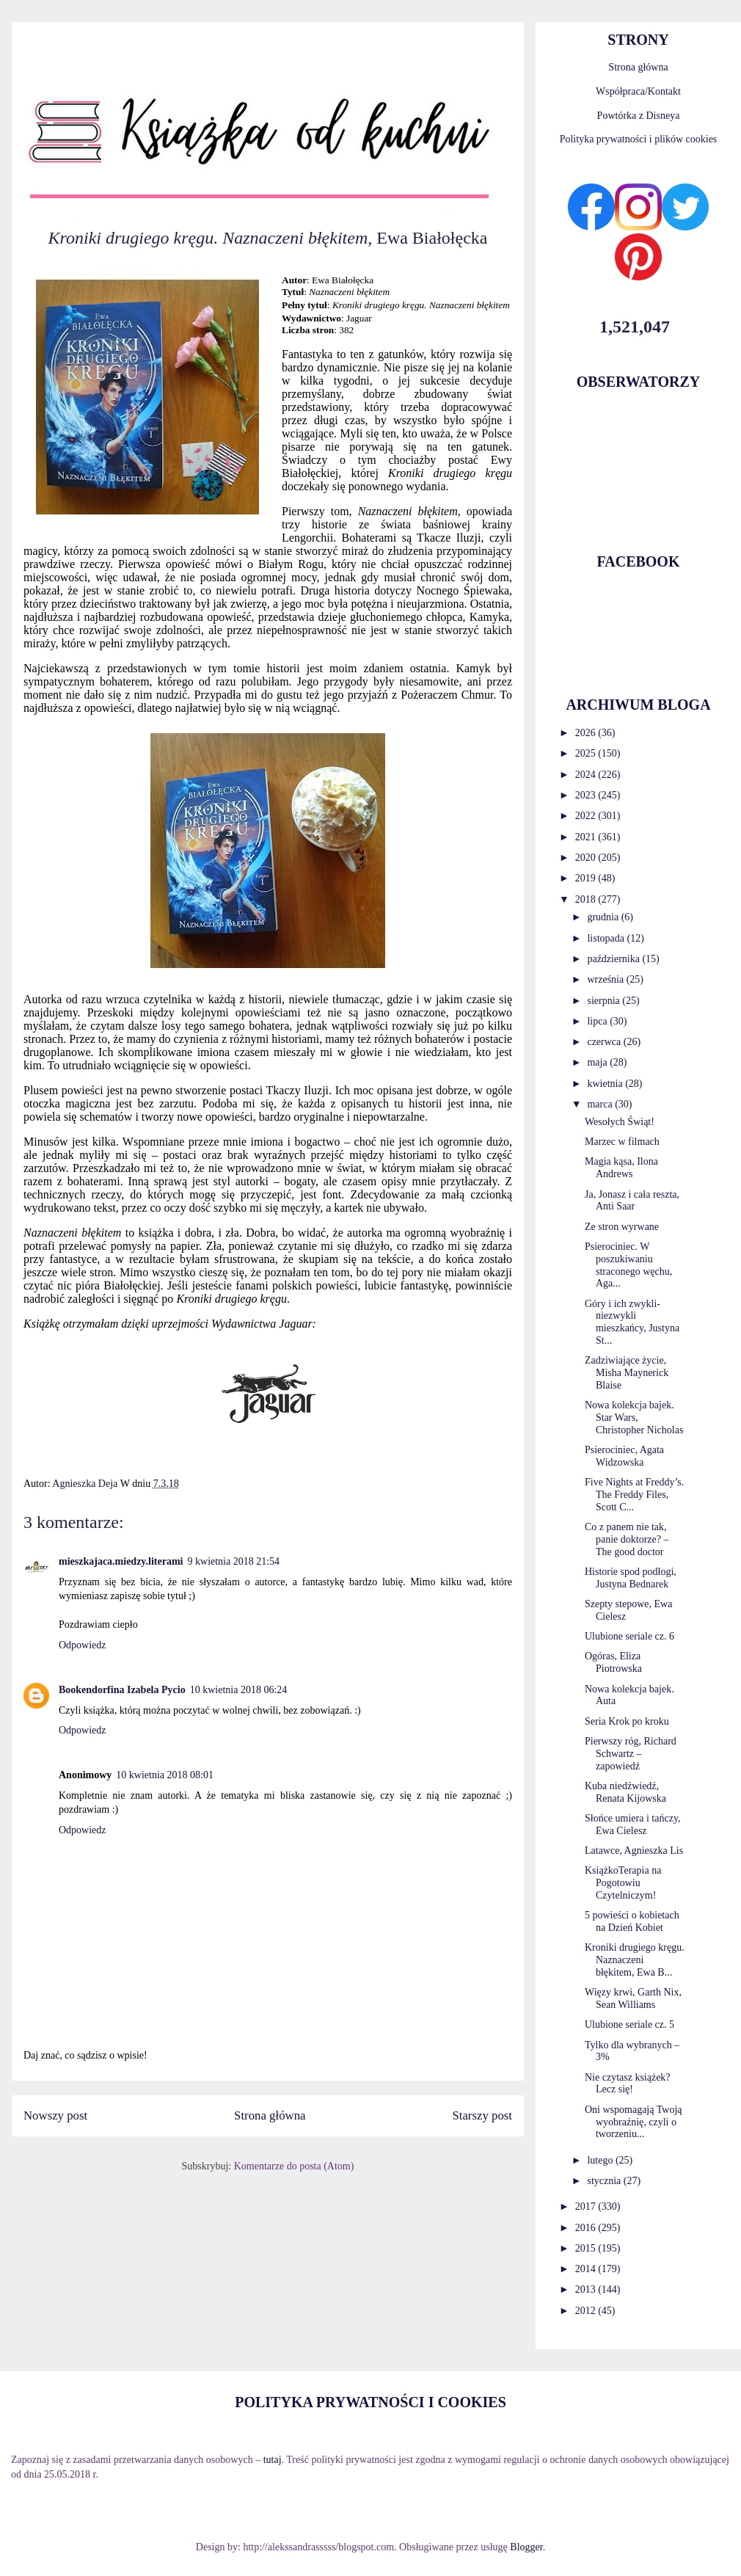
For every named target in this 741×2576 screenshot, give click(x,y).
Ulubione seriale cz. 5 (629, 2024)
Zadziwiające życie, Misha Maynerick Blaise (626, 1373)
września (606, 979)
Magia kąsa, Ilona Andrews (621, 1167)
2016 (587, 2227)
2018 (587, 899)
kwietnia (606, 1083)
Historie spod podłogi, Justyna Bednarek (630, 1578)
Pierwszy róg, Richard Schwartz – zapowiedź (630, 1754)
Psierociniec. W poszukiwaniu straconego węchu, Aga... (628, 1265)
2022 (587, 815)
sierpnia (604, 1000)
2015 (587, 2248)
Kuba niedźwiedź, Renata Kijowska (625, 1792)
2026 (587, 732)
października (614, 958)
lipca (598, 1021)
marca (601, 1104)
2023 (587, 795)
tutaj (272, 2459)
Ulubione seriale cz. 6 (629, 1636)
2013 (587, 2289)
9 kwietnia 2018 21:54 (234, 1561)
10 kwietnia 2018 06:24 (239, 1689)
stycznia (605, 2180)
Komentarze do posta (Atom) (294, 2166)
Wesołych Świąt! (619, 1121)
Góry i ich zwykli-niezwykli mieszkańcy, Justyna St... (632, 1322)
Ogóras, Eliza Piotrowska (613, 1662)
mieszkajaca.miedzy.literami (121, 1561)
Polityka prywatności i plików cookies (639, 139)
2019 (587, 878)
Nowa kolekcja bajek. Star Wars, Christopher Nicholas (634, 1418)
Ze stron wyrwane (622, 1226)
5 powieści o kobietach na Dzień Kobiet (632, 1921)
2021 (587, 837)
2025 (587, 753)
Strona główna (269, 2115)
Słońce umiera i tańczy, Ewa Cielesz (632, 1824)
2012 (587, 2310)
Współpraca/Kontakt (638, 91)
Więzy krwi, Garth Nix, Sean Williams (633, 1998)
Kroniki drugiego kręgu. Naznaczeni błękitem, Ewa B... (635, 1960)
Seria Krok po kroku (627, 1721)
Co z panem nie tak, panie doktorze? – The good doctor (627, 1539)
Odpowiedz (82, 1645)
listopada (607, 938)
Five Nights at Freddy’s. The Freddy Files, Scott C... (634, 1495)
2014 (587, 2268)
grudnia (604, 917)
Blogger (526, 2547)
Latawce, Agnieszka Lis (634, 1850)
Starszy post (482, 2115)
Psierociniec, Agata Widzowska (624, 1456)
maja (598, 1062)
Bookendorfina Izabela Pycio (122, 1689)
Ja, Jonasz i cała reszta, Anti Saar (632, 1200)
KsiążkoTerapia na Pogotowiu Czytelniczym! (623, 1883)
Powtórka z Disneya (638, 115)
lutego (601, 2160)
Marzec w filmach (622, 1141)
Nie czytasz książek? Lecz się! (628, 2083)
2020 (587, 857)
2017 (587, 2206)
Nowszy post (55, 2115)
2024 (587, 774)
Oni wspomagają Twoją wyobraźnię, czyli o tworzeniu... (633, 2122)
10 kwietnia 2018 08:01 (164, 1774)
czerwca (605, 1041)
